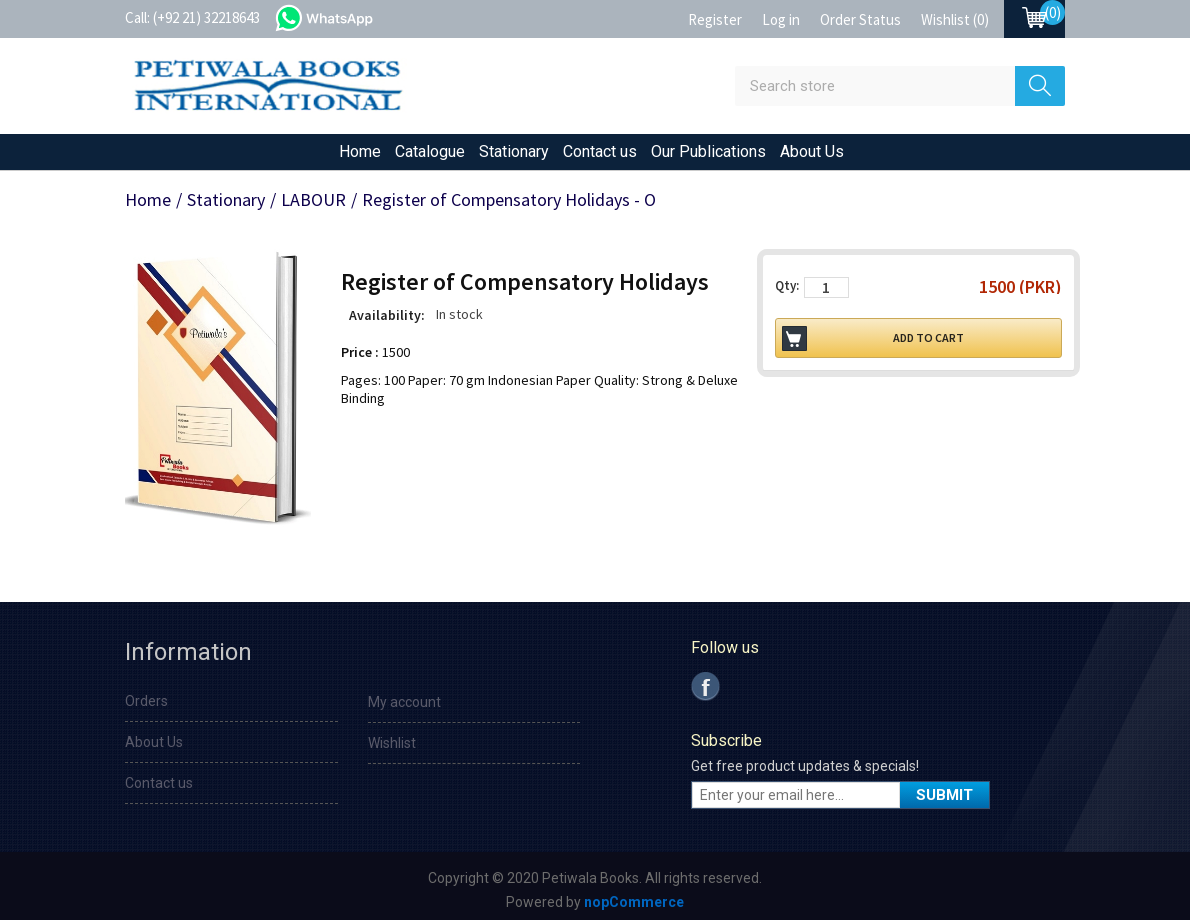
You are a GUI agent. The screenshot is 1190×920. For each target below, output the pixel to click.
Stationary (514, 151)
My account (404, 702)
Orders (146, 701)
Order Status (860, 19)
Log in (781, 19)
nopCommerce (634, 902)
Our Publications (708, 151)
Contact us (600, 151)
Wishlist (392, 743)
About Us (812, 151)
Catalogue (430, 151)
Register (715, 19)
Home (360, 151)
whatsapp (344, 16)
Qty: (787, 285)
